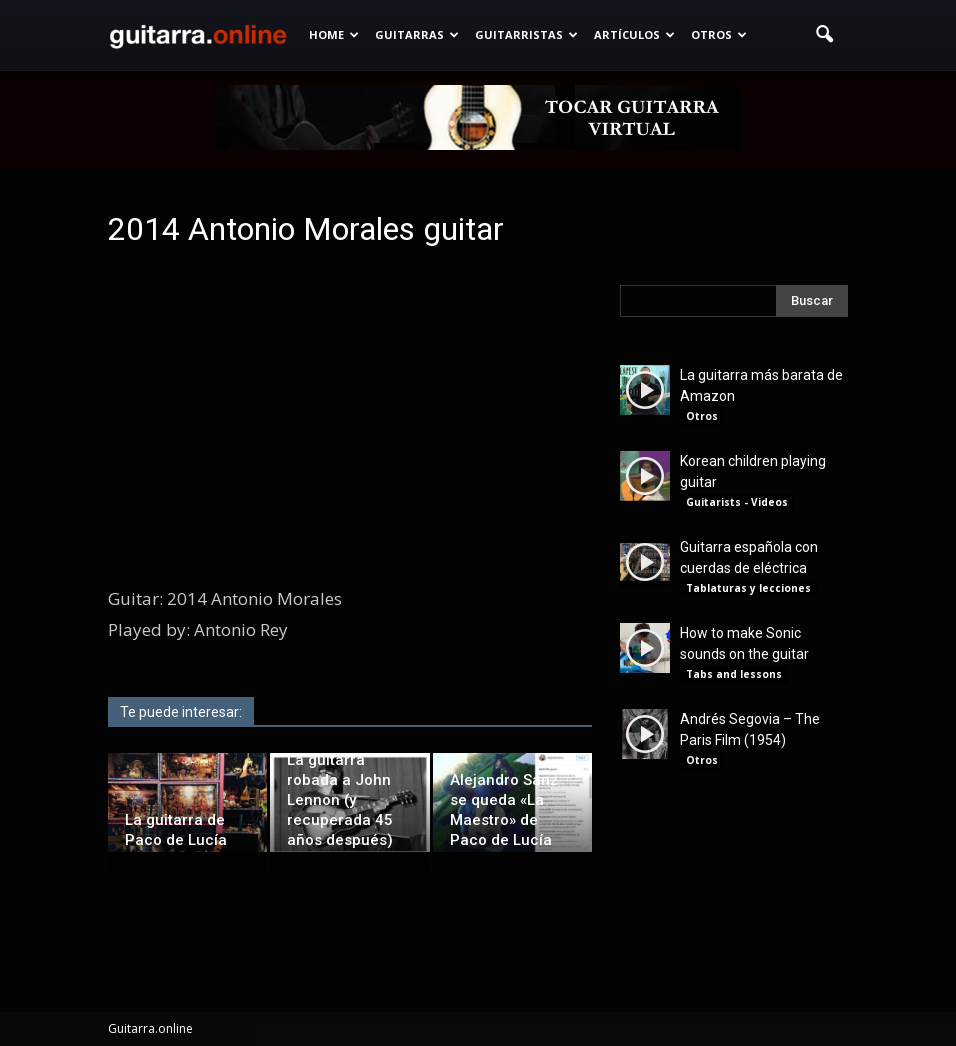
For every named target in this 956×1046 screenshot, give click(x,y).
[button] (824, 35)
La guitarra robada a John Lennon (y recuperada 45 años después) (340, 800)
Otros (719, 34)
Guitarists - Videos (737, 502)
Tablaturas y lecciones (748, 588)
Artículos (634, 34)
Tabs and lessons (734, 674)
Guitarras (417, 34)
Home (334, 34)
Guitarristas (526, 34)
